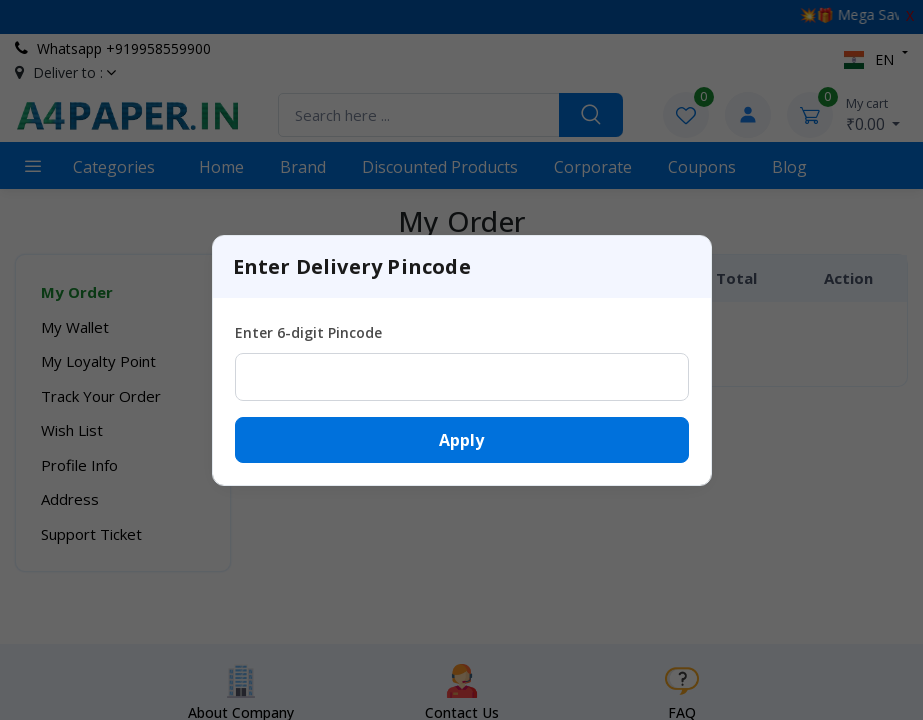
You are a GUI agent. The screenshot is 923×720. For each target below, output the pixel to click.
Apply (461, 440)
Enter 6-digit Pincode (308, 332)
